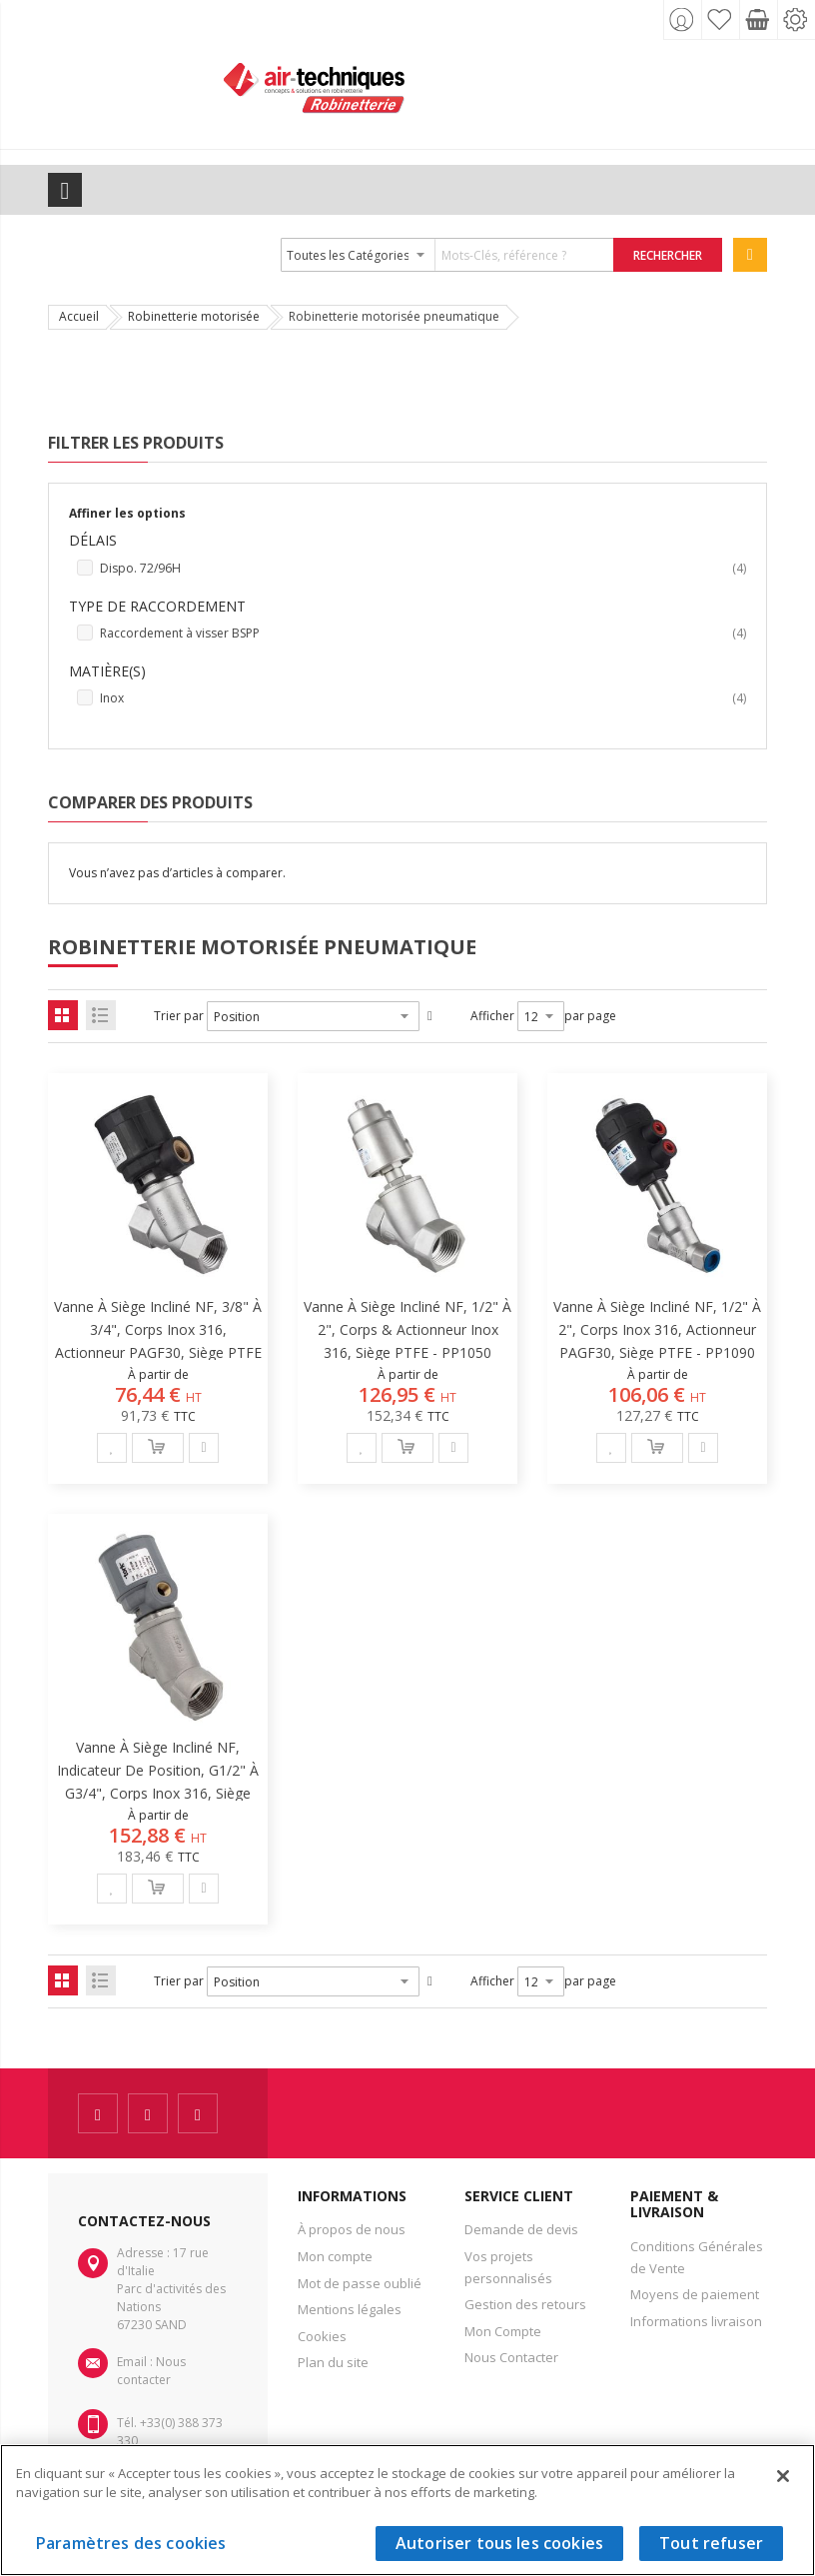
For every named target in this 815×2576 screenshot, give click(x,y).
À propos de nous (352, 2229)
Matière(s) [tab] (107, 670)
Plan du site (333, 2362)
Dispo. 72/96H (423, 569)
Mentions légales (350, 2309)
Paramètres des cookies (131, 2543)
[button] (112, 1448)
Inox (423, 698)
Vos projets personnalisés (508, 2267)
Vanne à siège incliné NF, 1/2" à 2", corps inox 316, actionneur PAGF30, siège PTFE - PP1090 (657, 1329)
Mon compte (335, 2256)
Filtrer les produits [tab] (136, 443)
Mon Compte (502, 2331)
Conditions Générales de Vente (696, 2257)
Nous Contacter (511, 2357)
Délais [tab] (93, 540)
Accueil (79, 316)
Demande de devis (521, 2229)
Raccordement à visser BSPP (423, 634)
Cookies (322, 2336)
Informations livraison (696, 2321)
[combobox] (448, 255)
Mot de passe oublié (359, 2283)
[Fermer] (783, 2476)
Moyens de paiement (694, 2294)
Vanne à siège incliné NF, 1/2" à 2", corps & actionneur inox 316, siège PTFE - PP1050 (407, 1329)
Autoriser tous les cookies (499, 2543)
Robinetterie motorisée (194, 316)
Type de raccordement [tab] (157, 606)
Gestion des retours (525, 2304)
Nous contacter (151, 2370)
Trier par (179, 1015)
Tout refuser (711, 2543)
